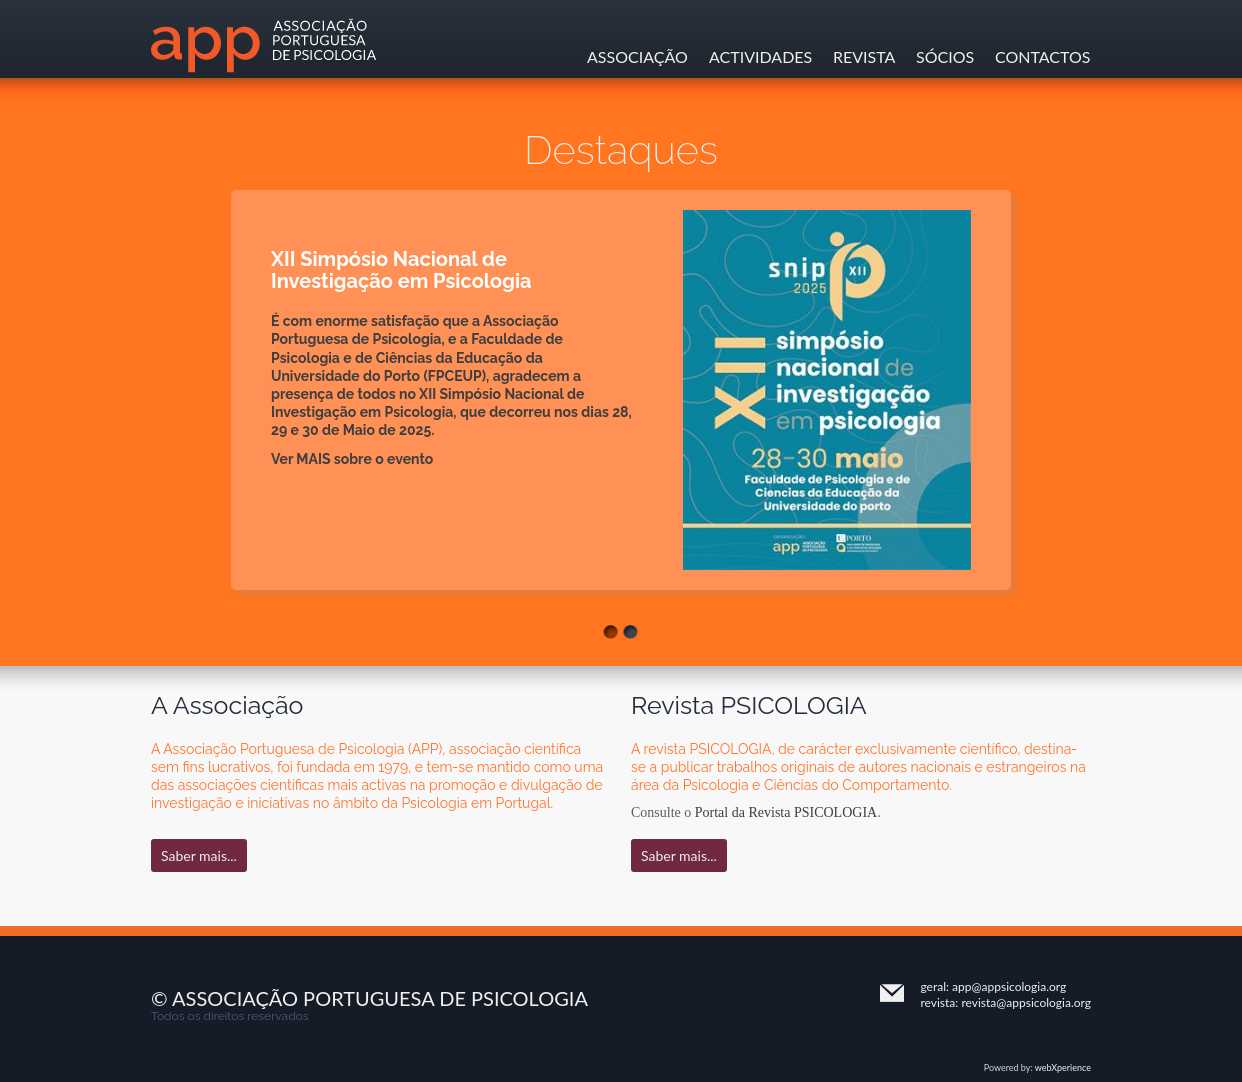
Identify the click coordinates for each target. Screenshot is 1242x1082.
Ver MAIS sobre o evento (352, 459)
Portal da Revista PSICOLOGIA (786, 812)
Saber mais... (199, 855)
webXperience (1063, 1067)
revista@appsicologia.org (1026, 1002)
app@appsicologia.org (1009, 986)
